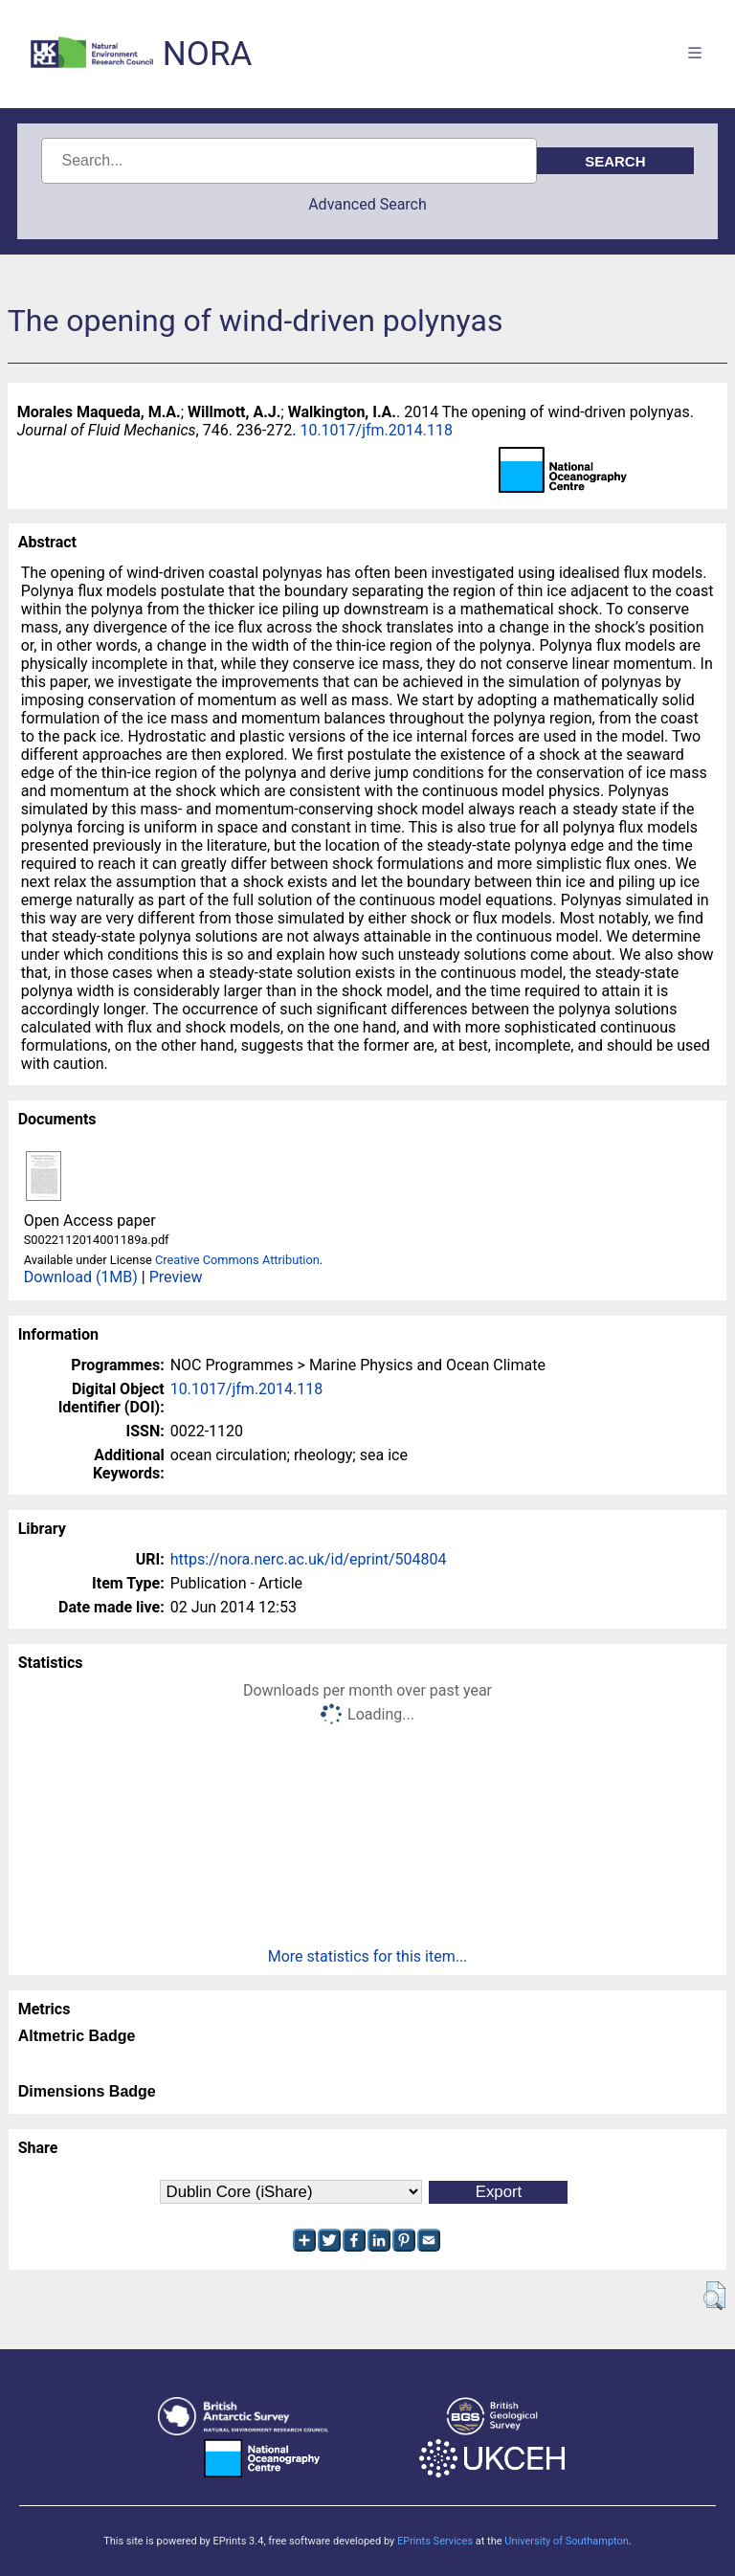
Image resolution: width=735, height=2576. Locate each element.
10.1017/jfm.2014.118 (376, 430)
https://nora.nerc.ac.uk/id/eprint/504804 (308, 1559)
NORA (207, 54)
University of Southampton (566, 2541)
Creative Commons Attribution (237, 1260)
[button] (714, 2295)
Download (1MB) (81, 1277)
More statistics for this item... (368, 1956)
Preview (176, 1277)
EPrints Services (435, 2541)
